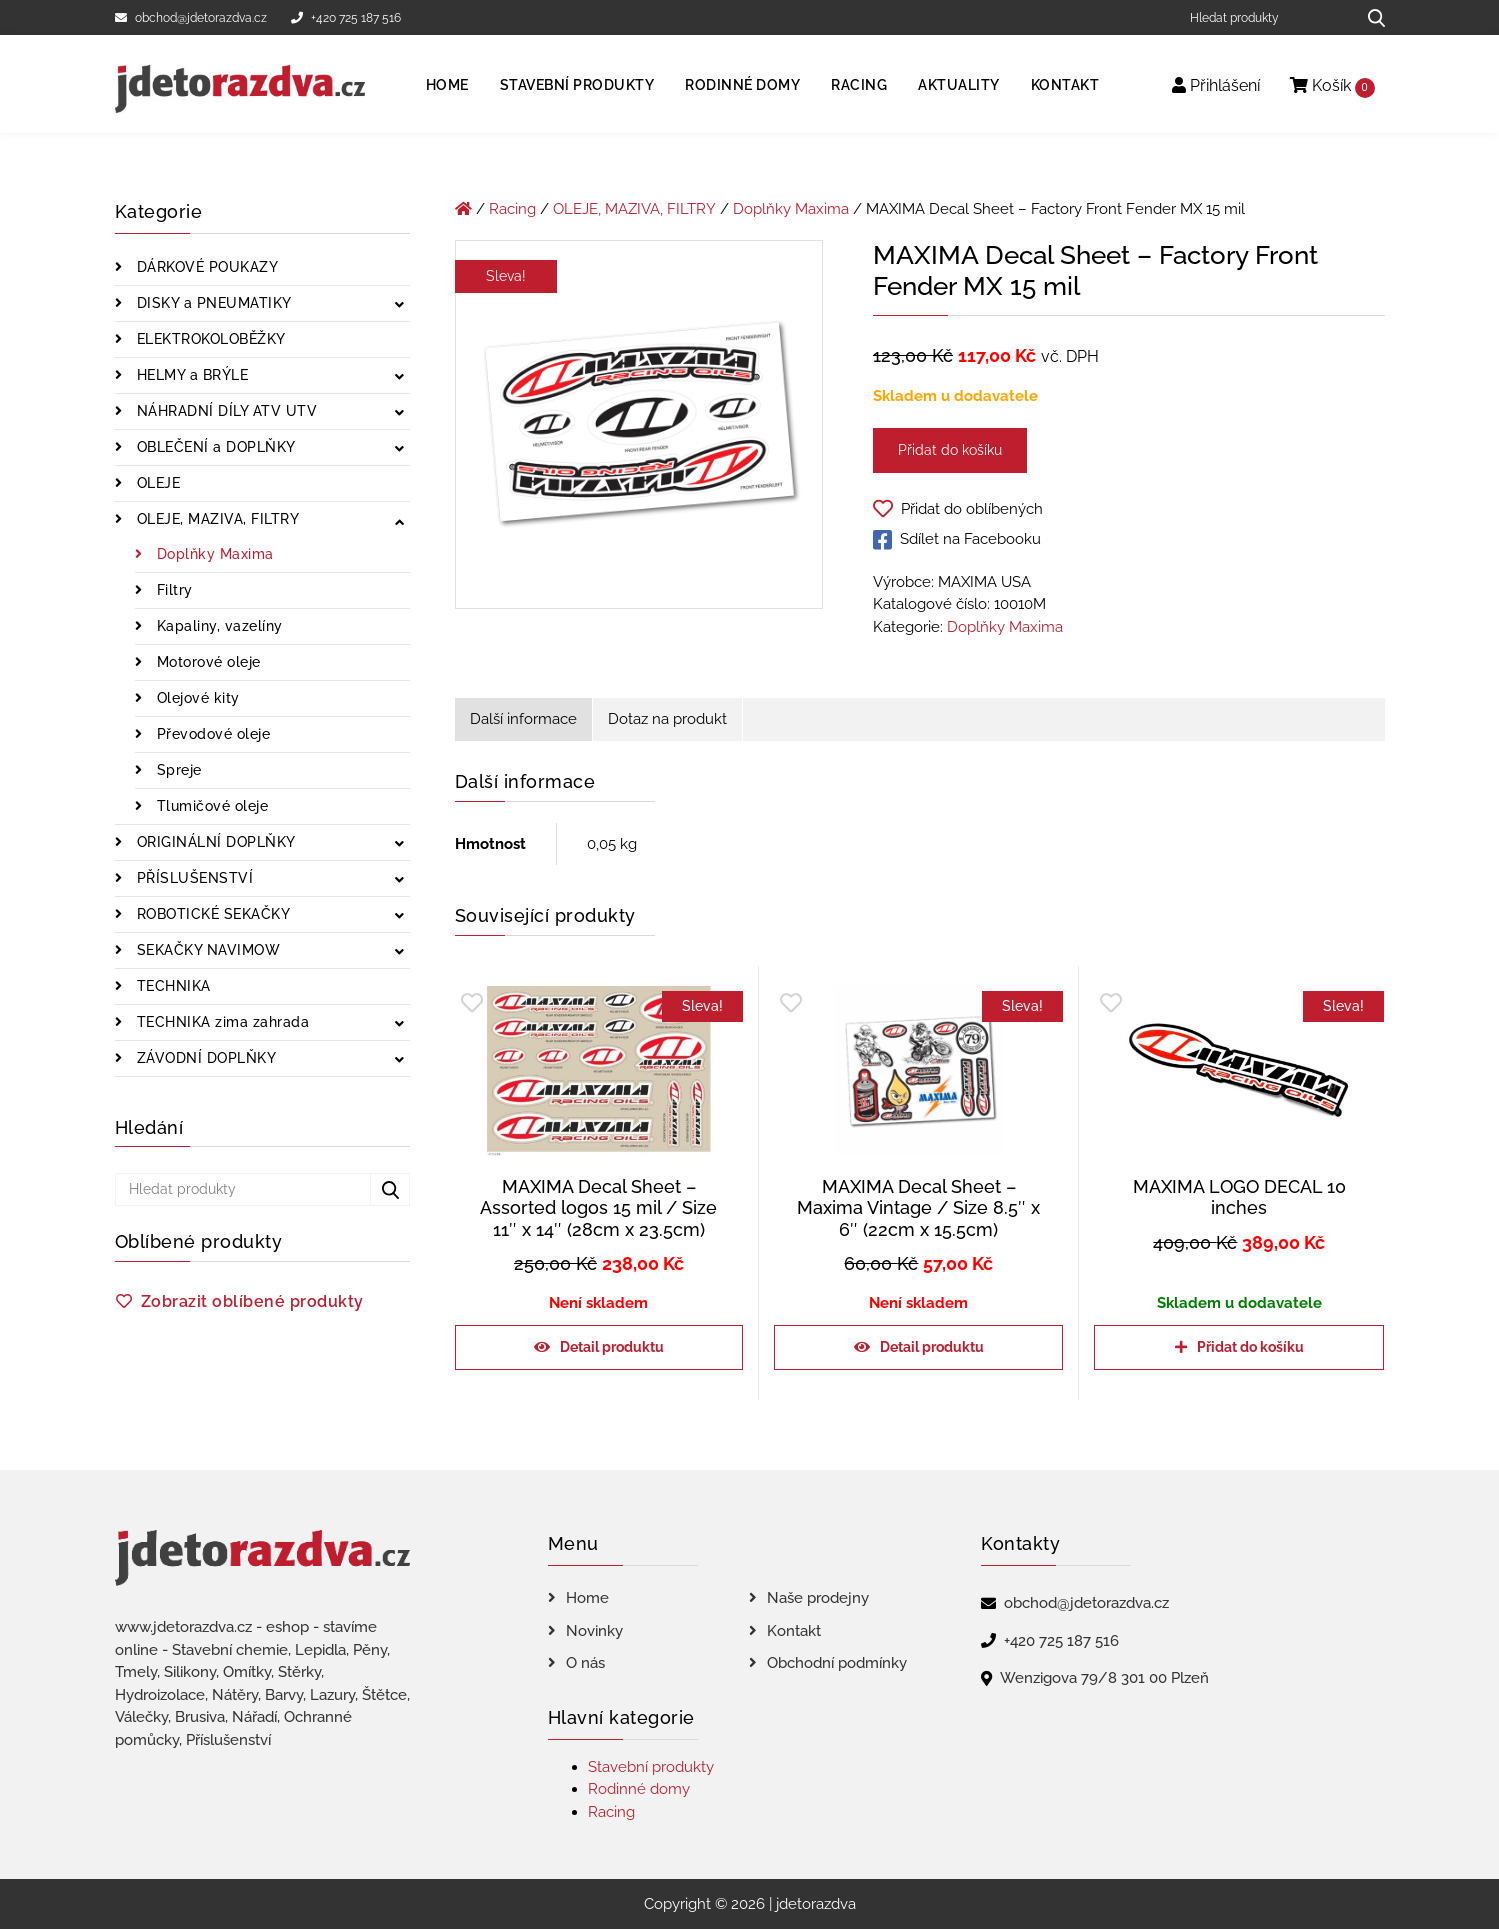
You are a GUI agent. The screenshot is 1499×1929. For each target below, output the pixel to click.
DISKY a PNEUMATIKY (212, 303)
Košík (1332, 86)
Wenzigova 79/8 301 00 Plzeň (1104, 1678)
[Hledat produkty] (1265, 17)
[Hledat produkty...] (1369, 17)
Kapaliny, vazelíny (217, 626)
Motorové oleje (206, 662)
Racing (859, 85)
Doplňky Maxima (213, 554)
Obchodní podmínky (837, 1663)
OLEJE (156, 483)
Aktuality (959, 85)
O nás (585, 1663)
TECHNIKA (171, 986)
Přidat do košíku (950, 450)
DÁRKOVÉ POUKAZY (205, 267)
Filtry (172, 590)
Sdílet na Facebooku (957, 540)
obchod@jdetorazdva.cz (191, 18)
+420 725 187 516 (346, 18)
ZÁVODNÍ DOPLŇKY (204, 1058)
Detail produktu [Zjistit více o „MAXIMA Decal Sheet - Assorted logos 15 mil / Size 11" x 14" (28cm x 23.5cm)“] (612, 1347)
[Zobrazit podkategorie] (399, 305)
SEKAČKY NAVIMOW (206, 950)
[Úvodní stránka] (463, 209)
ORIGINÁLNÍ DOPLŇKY (214, 842)
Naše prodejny (818, 1598)
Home (447, 85)
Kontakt (1065, 85)
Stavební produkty (577, 85)
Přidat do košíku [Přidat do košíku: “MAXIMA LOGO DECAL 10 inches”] (1250, 1347)
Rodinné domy (742, 85)
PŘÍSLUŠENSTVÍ (192, 878)
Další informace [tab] (523, 719)
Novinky (594, 1631)
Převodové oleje (211, 734)
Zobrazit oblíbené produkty (252, 1301)
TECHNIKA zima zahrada (220, 1022)
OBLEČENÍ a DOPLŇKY (214, 447)
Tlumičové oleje (210, 806)
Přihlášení (1216, 85)
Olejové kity (196, 698)
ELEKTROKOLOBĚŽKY (209, 339)
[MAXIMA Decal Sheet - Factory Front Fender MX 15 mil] (639, 428)
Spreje (177, 770)
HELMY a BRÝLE (190, 375)
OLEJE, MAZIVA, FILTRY (215, 519)
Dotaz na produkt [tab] (667, 719)
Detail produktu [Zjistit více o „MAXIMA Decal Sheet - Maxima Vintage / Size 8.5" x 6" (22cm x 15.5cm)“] (932, 1347)
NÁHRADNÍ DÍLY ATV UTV (224, 411)
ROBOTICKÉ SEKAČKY (211, 914)
